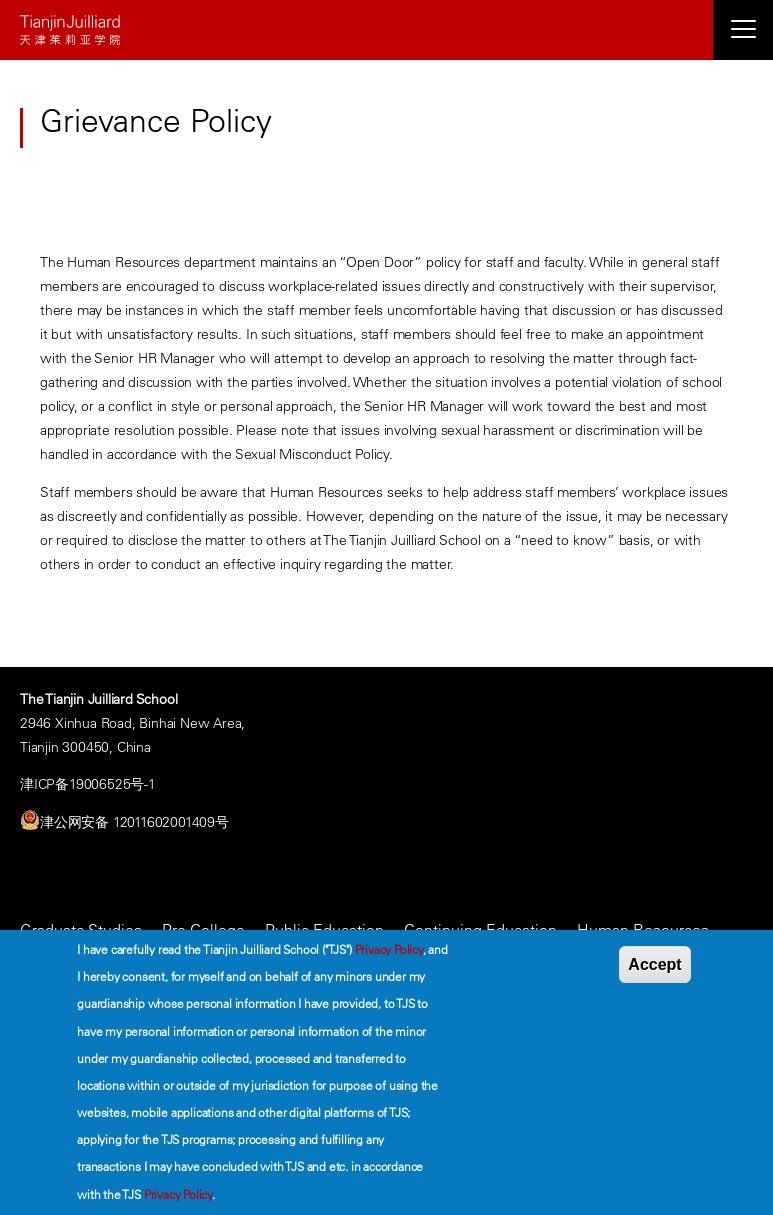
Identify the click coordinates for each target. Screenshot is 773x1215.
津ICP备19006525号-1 (88, 784)
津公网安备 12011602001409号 (134, 822)
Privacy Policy (389, 949)
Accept (654, 964)
